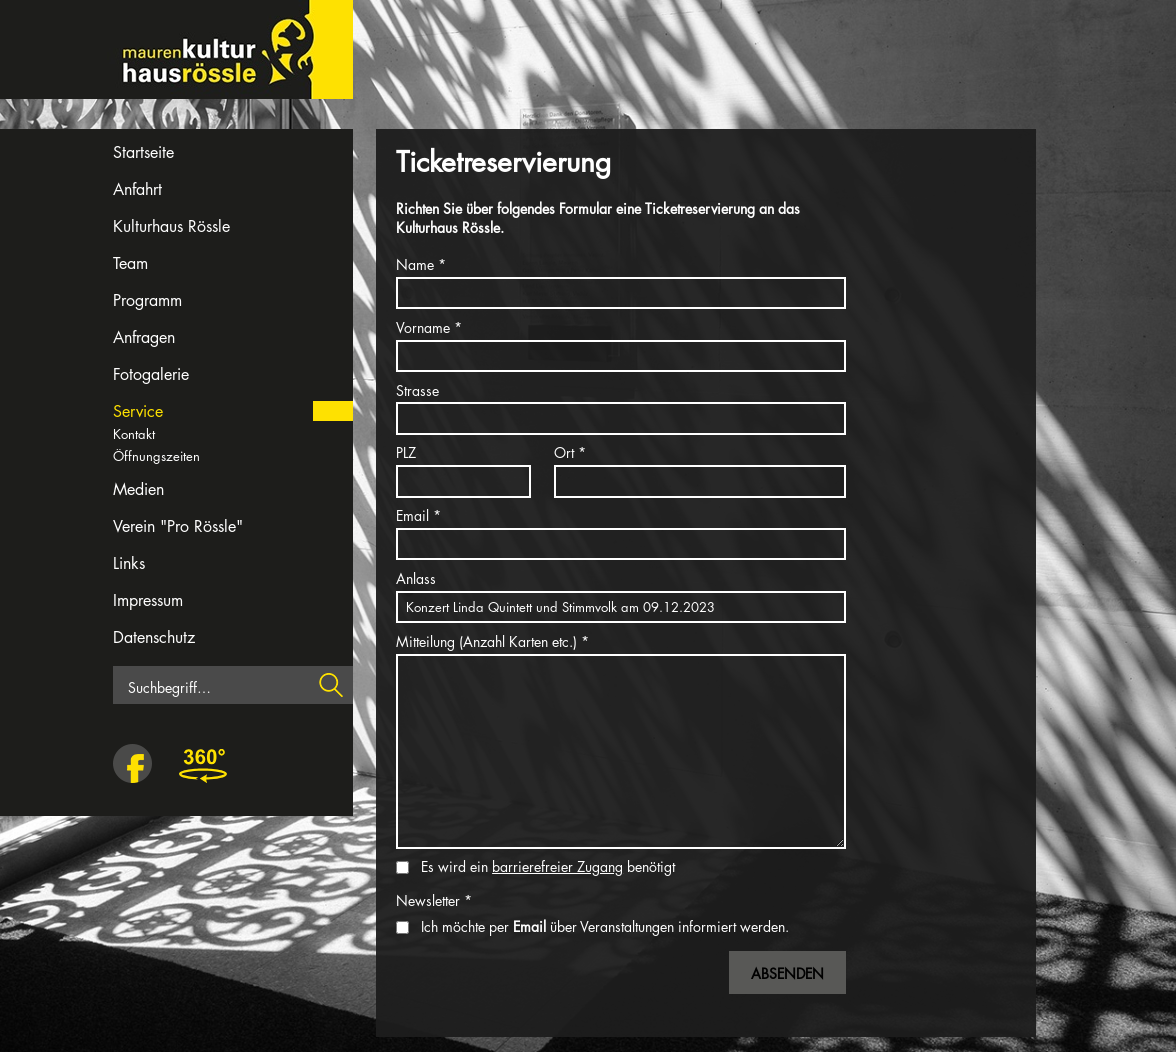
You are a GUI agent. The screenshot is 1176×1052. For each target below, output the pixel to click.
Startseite (143, 152)
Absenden (787, 973)
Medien (138, 489)
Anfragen (144, 337)
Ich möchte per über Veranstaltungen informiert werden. (605, 926)
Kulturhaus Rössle (171, 226)
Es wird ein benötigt (548, 866)
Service (138, 411)
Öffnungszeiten (156, 456)
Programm (147, 300)
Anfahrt (137, 189)
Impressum (148, 600)
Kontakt (134, 434)
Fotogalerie (151, 374)
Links (129, 563)
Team (130, 263)
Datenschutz (154, 637)
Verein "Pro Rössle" (178, 526)
